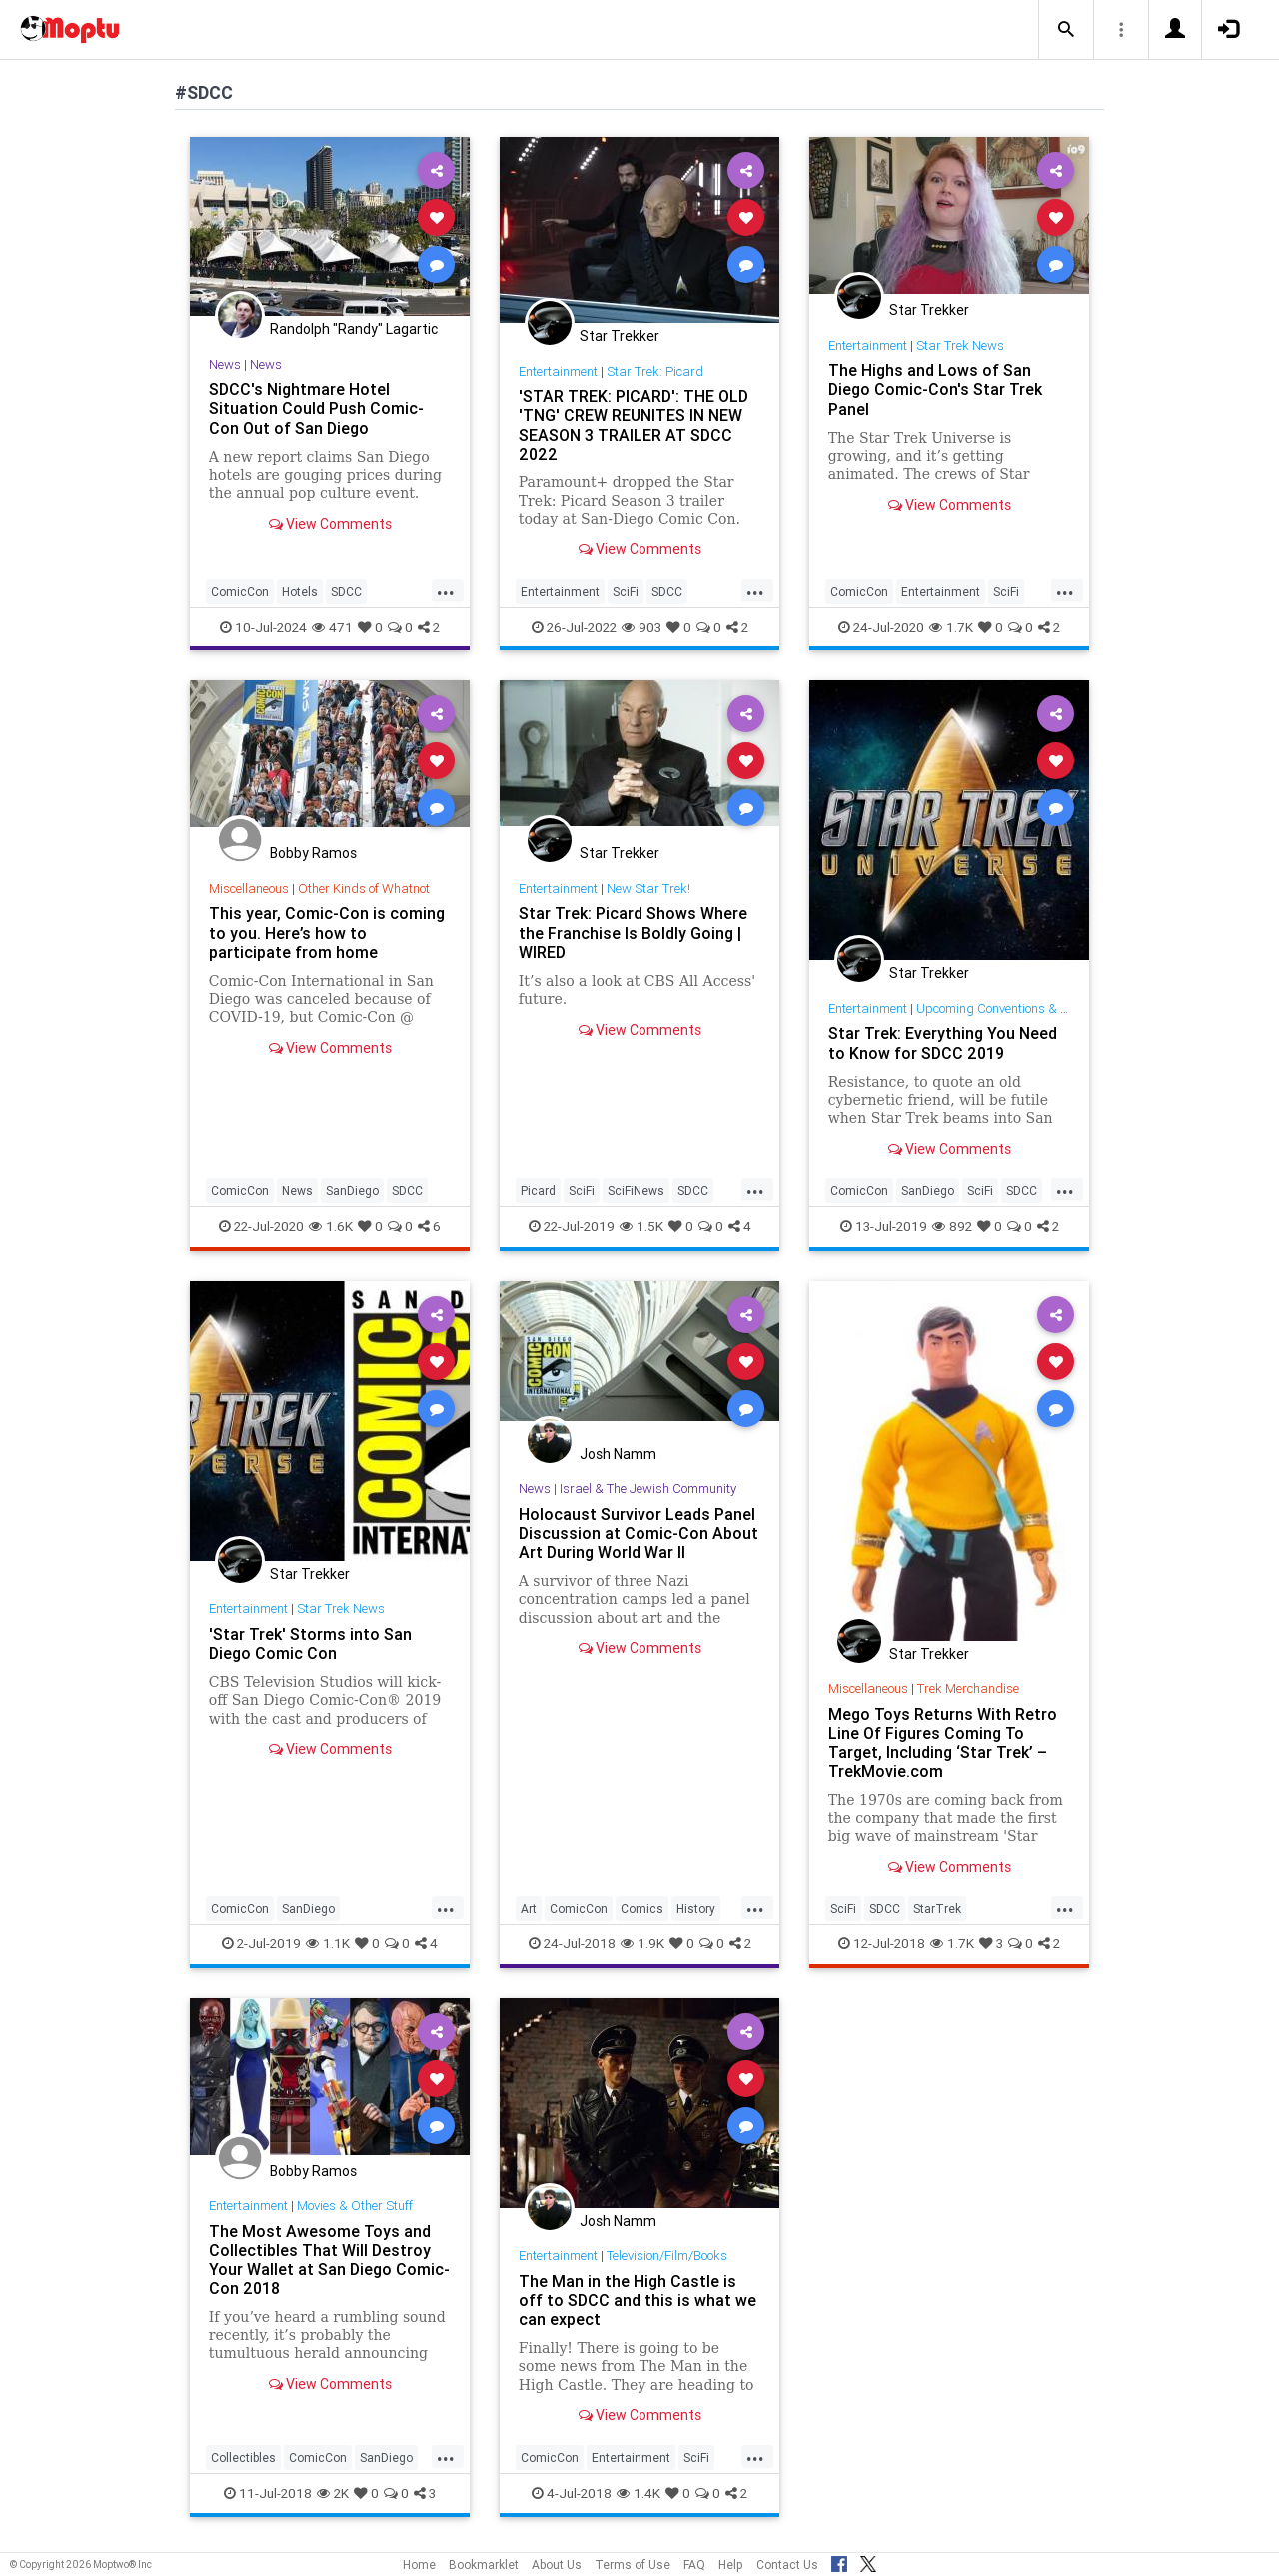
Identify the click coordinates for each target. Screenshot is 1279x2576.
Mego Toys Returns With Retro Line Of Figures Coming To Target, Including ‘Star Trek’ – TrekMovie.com (942, 1742)
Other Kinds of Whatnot (364, 888)
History (695, 1908)
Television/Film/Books (667, 2255)
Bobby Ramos (313, 853)
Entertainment (558, 371)
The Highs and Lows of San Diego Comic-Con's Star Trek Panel (935, 389)
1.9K (642, 1943)
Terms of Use (632, 2564)
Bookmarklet (484, 2564)
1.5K (641, 1226)
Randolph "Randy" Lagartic (354, 329)
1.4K (638, 2493)
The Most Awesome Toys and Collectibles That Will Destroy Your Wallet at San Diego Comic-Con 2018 (329, 2259)
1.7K (951, 627)
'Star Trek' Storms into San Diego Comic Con (310, 1643)
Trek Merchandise (968, 1688)
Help (730, 2564)
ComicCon (240, 591)
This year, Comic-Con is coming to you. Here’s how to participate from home (327, 932)
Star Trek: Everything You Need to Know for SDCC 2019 (942, 1042)
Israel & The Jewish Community (648, 1488)
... (446, 590)
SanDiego (352, 1190)
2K (333, 2493)
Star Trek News (960, 345)
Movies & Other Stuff (355, 2205)
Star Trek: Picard (655, 371)
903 (641, 627)
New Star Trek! (648, 888)
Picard (538, 1190)
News (225, 364)
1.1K (328, 1943)
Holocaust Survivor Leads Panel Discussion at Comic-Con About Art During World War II (638, 1533)
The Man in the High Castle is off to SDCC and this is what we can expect (637, 2300)
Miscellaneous (249, 888)
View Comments (330, 524)
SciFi (626, 591)
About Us (557, 2564)
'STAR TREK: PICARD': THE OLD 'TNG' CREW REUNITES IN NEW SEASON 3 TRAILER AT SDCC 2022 (633, 424)
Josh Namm (618, 1454)
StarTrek (937, 1908)
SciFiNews (636, 1190)
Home (419, 2564)
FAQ (694, 2564)
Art (529, 1908)
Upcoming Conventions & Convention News (1036, 1008)
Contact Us (787, 2564)
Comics (642, 1908)
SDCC (346, 591)
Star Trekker (619, 336)
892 (952, 1226)
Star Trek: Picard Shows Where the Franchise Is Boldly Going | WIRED (633, 932)
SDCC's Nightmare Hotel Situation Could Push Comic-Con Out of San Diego (316, 408)
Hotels (300, 591)
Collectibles (243, 2457)
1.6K (331, 1226)
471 (332, 627)
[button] (1066, 30)
